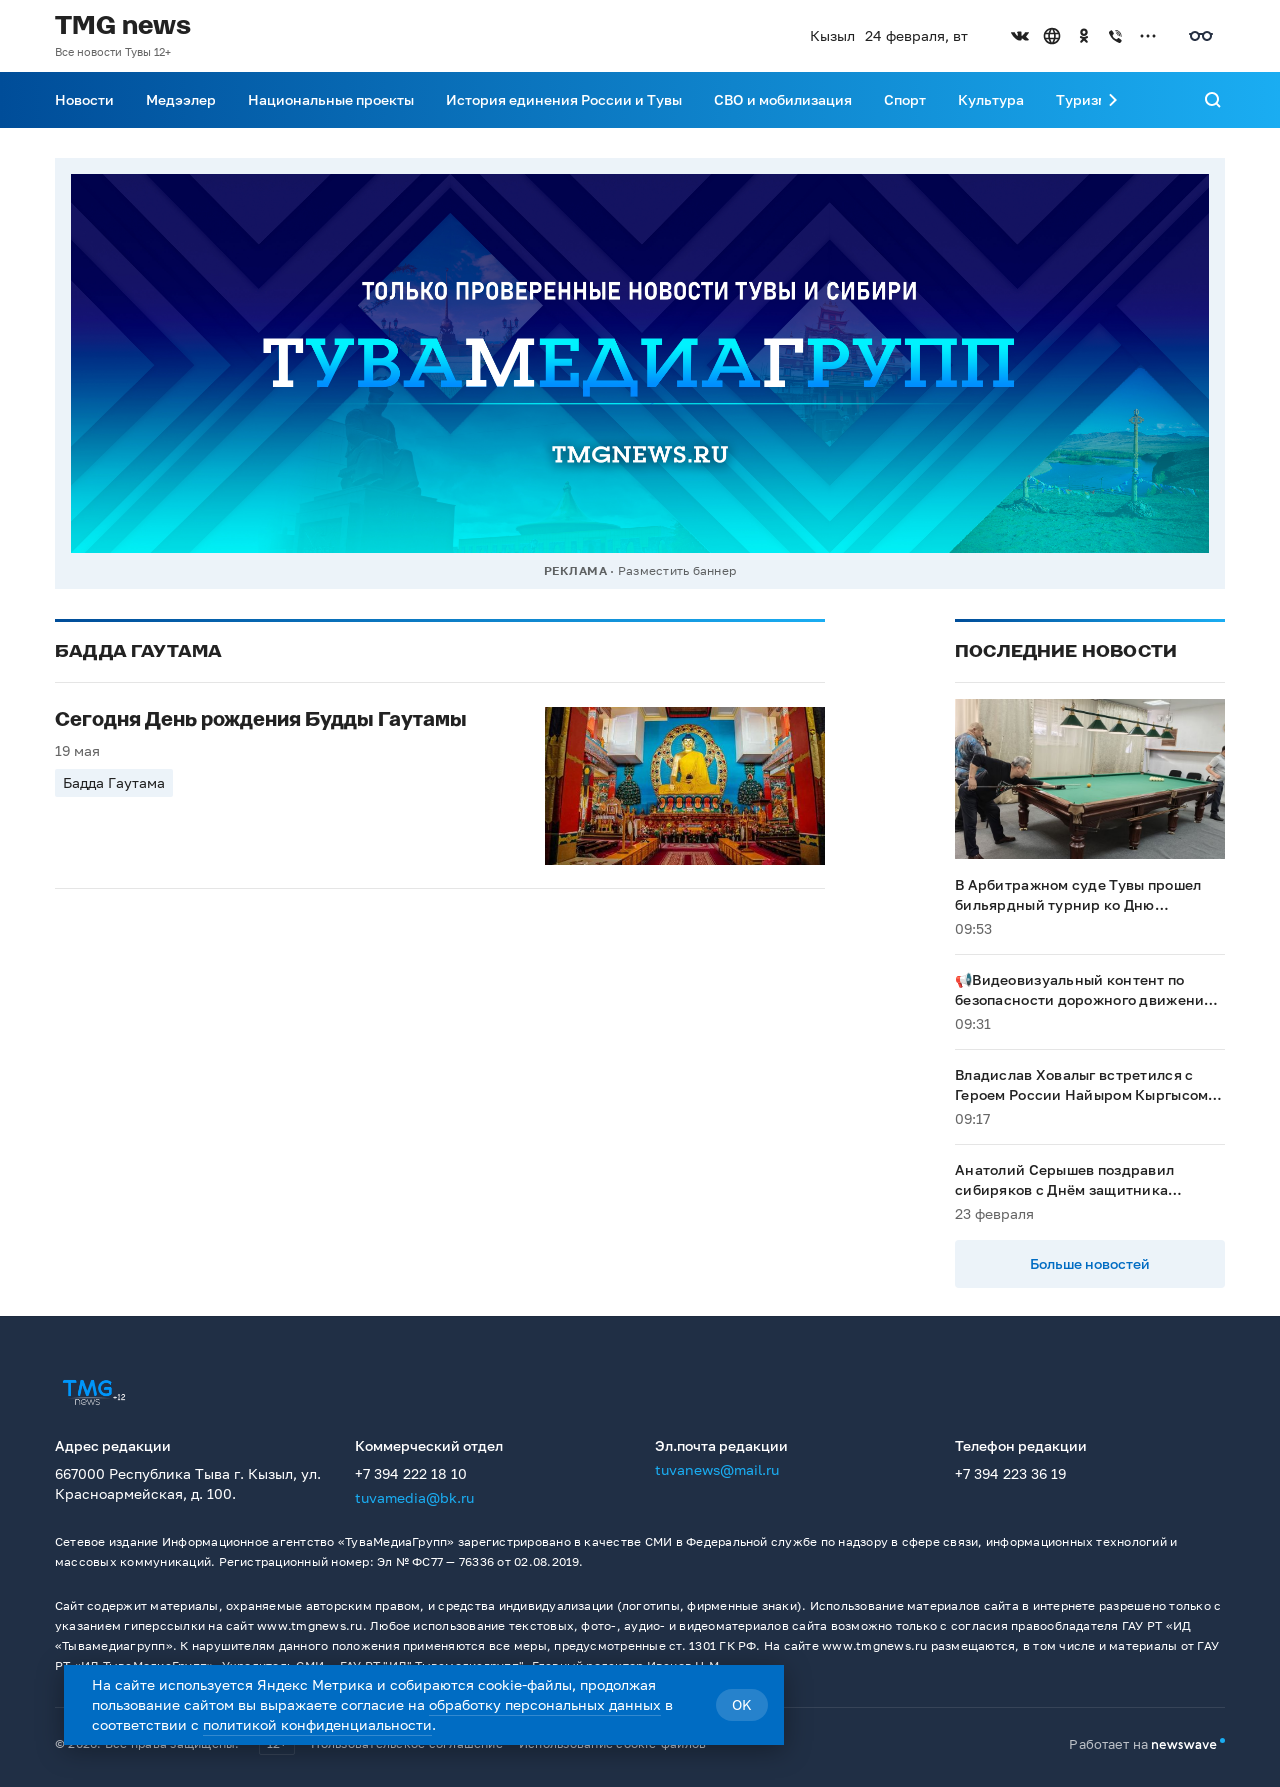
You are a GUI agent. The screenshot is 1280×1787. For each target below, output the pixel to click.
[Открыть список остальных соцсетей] (1148, 36)
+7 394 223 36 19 (1010, 1473)
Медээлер (181, 99)
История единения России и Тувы (564, 99)
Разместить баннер (677, 570)
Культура (991, 99)
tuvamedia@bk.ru (414, 1497)
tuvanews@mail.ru (717, 1469)
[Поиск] (1213, 100)
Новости (84, 99)
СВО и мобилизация (783, 99)
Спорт (905, 99)
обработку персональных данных (545, 1704)
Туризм (1082, 99)
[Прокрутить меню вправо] (1113, 100)
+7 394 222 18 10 (411, 1473)
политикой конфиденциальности (317, 1724)
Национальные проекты (331, 99)
